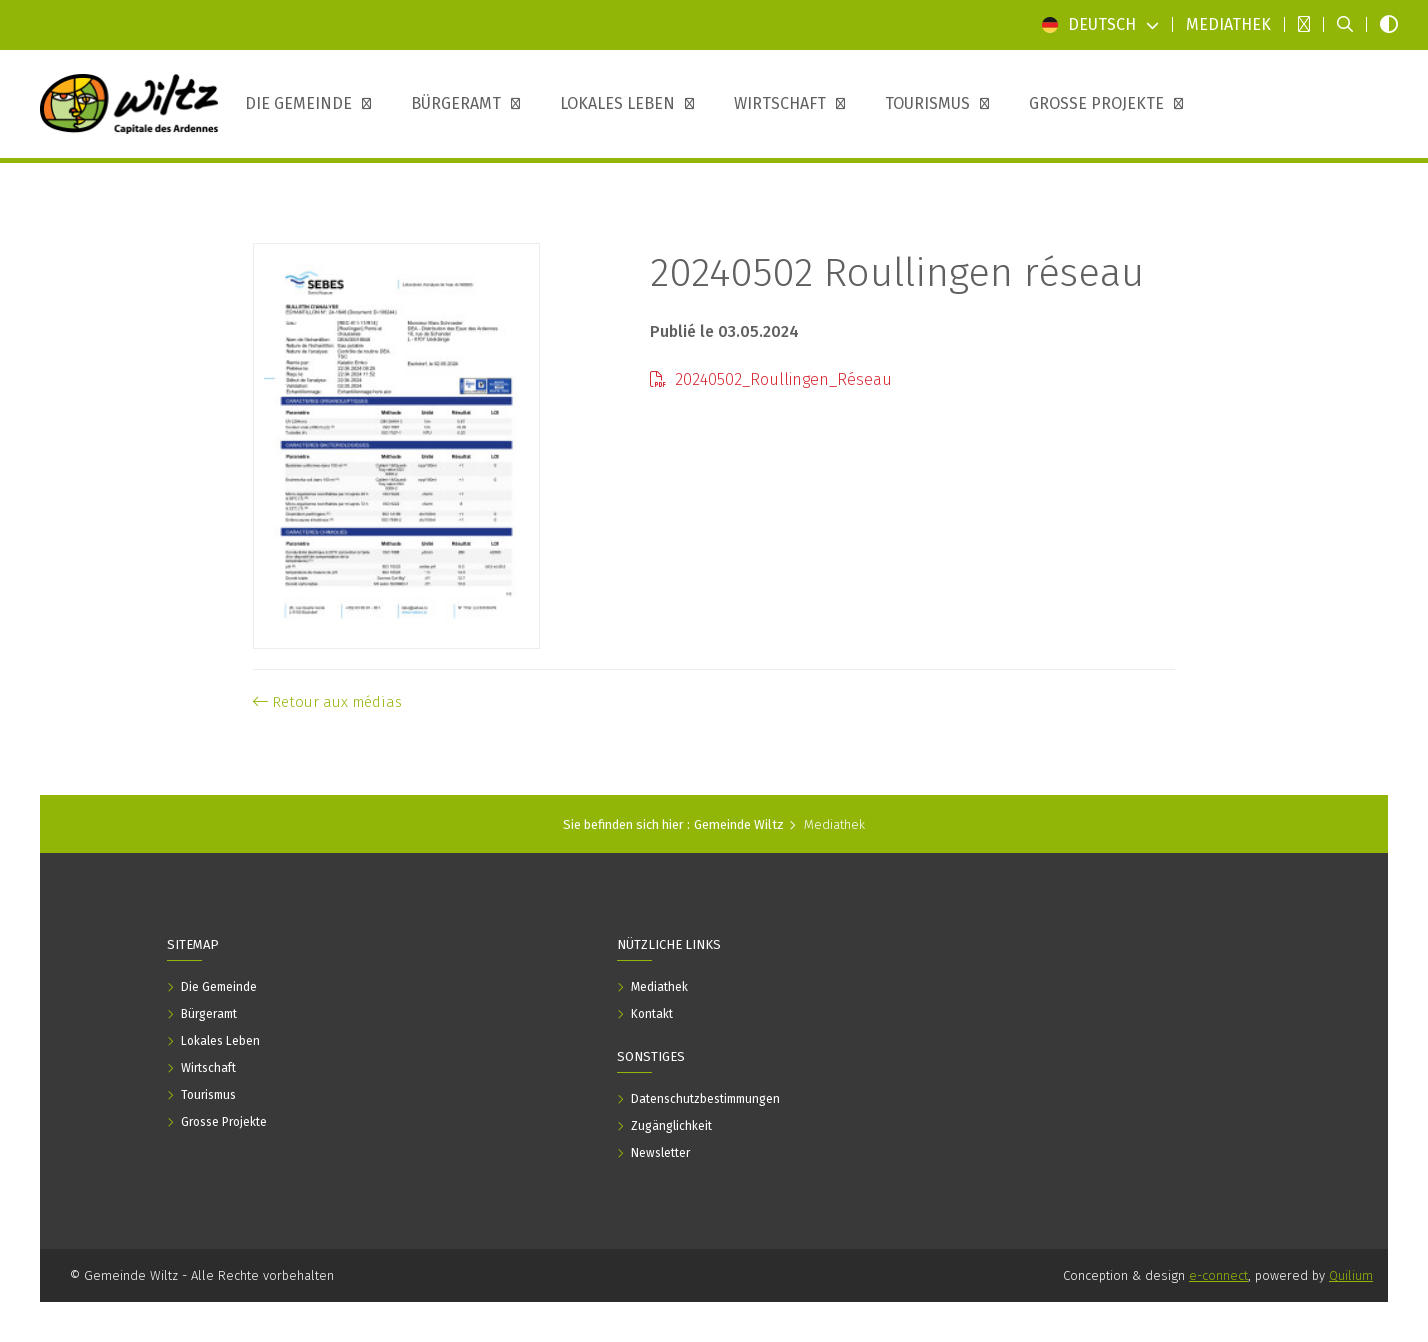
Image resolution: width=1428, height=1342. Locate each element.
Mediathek (834, 824)
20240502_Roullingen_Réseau (771, 379)
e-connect (1218, 1275)
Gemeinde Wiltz (739, 824)
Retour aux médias (327, 702)
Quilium (1351, 1275)
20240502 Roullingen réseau (897, 273)
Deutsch (1100, 24)
